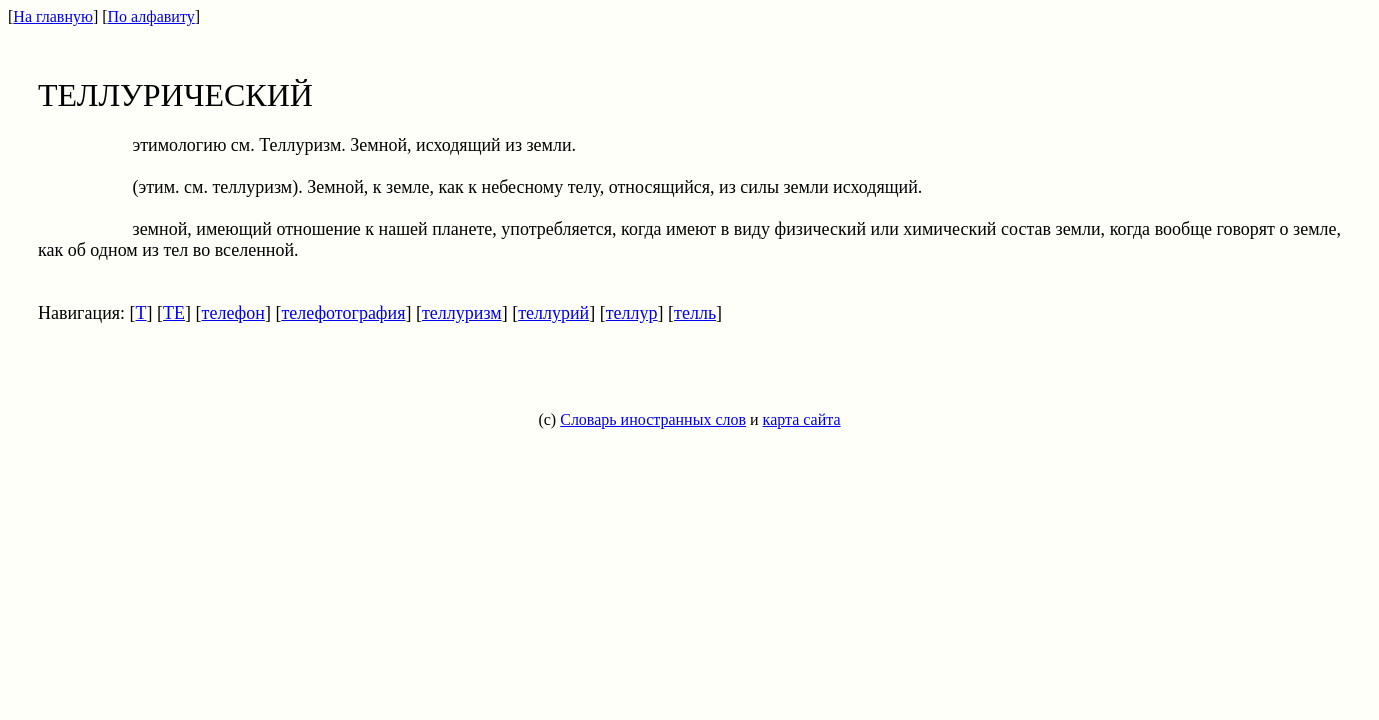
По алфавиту (151, 16)
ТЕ (174, 313)
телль (695, 313)
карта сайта (802, 419)
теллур (632, 313)
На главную (53, 16)
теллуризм (462, 313)
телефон (233, 313)
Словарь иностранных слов (653, 419)
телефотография (343, 313)
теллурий (553, 313)
